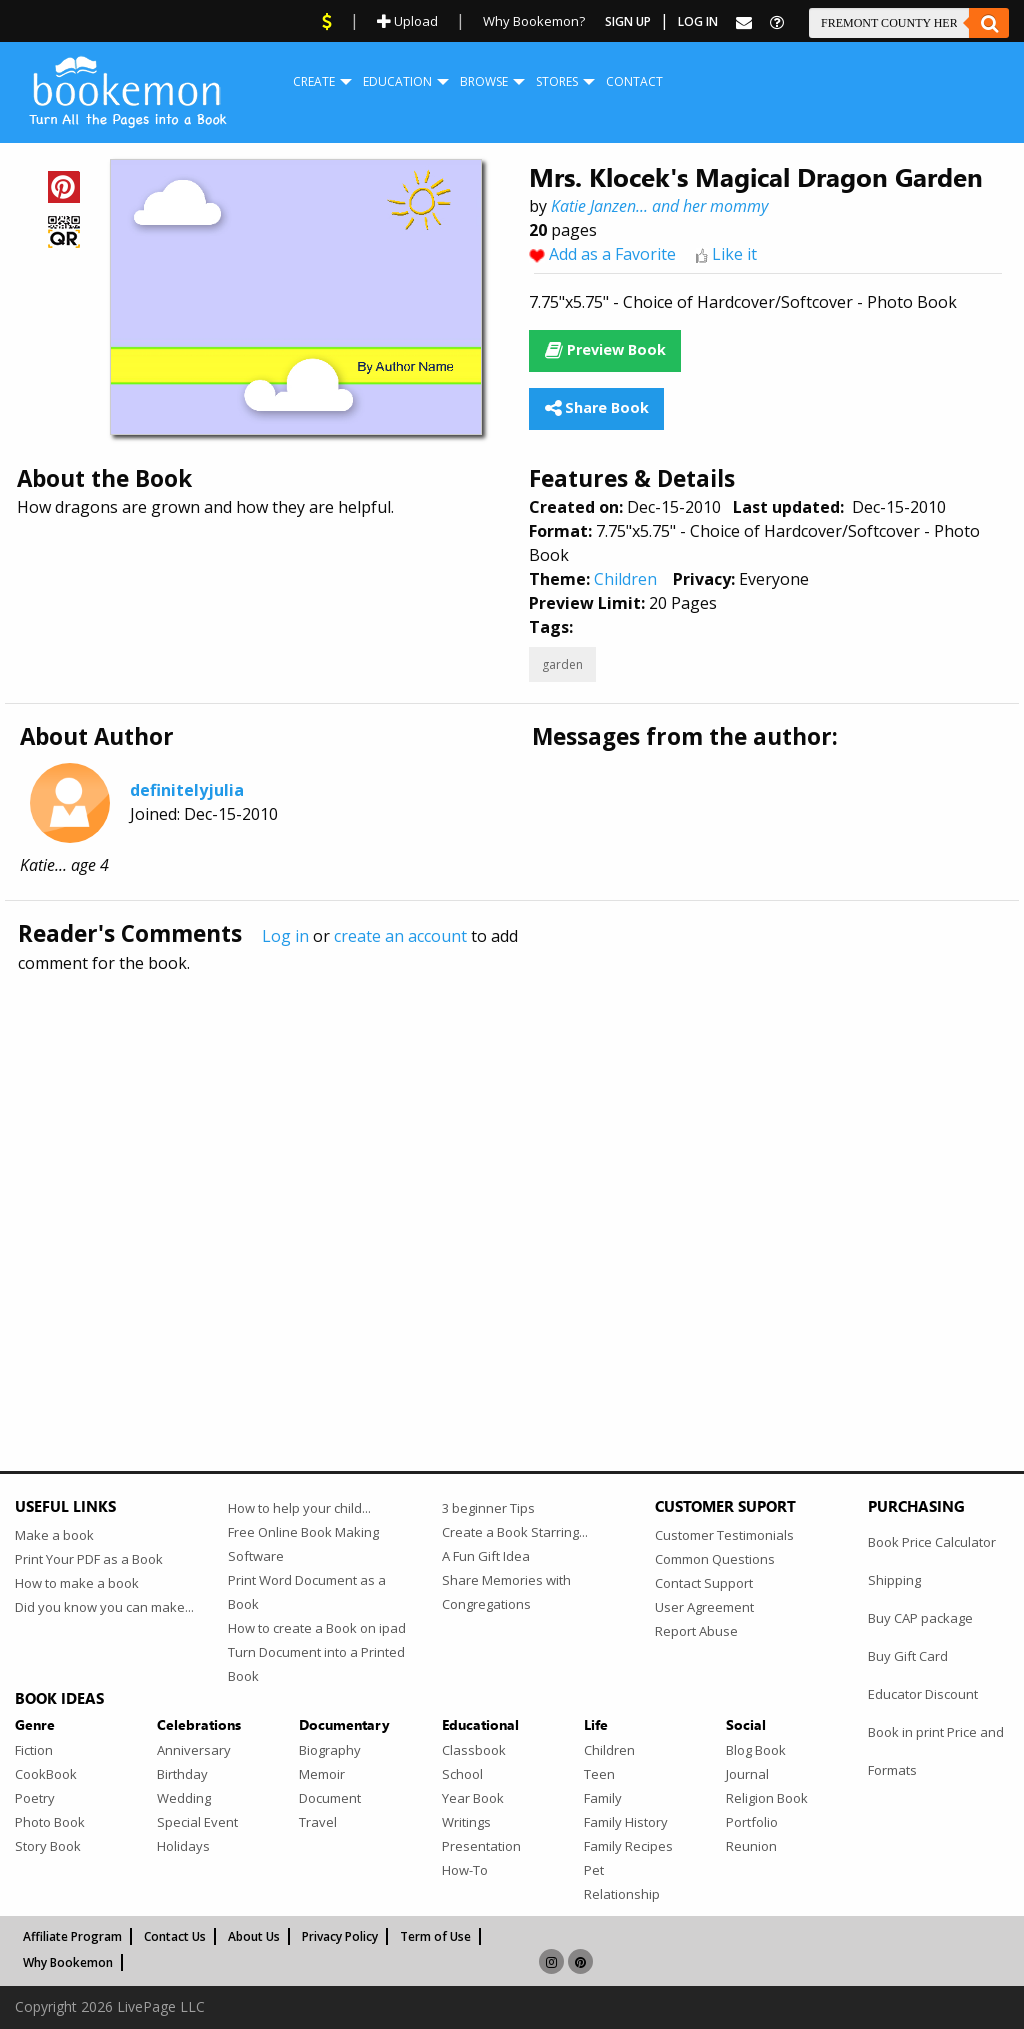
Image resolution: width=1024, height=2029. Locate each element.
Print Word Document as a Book (307, 1592)
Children (625, 579)
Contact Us (175, 1936)
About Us (254, 1936)
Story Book (48, 1846)
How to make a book (77, 1583)
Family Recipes (628, 1846)
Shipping (894, 1580)
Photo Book (50, 1822)
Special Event (197, 1822)
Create (314, 81)
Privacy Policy (340, 1936)
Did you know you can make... (104, 1607)
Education (397, 81)
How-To (465, 1870)
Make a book (54, 1535)
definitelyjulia (187, 790)
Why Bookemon (68, 1962)
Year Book (473, 1798)
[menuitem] (314, 82)
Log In (698, 21)
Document (330, 1798)
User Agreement (704, 1607)
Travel (318, 1822)
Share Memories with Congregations (506, 1592)
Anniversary (194, 1750)
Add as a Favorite (612, 254)
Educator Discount (923, 1694)
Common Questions (715, 1559)
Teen (599, 1774)
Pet (594, 1870)
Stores (557, 81)
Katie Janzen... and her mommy (659, 206)
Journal (747, 1774)
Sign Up (628, 21)
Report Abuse (696, 1631)
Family (603, 1798)
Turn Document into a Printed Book (316, 1664)
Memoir (322, 1774)
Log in (285, 936)
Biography (330, 1750)
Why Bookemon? (534, 21)
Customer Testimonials (724, 1535)
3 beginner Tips (488, 1508)
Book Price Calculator (932, 1542)
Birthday (182, 1774)
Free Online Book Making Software (303, 1544)
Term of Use (435, 1936)
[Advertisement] (512, 1179)
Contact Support (704, 1583)
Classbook (474, 1750)
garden (562, 664)
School (462, 1774)
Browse (484, 81)
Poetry (35, 1798)
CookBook (46, 1774)
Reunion (751, 1846)
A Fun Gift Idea (486, 1556)
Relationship (622, 1894)
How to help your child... (299, 1508)
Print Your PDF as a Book (89, 1559)
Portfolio (752, 1822)
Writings (466, 1822)
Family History (626, 1822)
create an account (400, 936)
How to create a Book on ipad (317, 1628)
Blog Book (756, 1750)
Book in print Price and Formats (936, 1751)
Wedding (184, 1798)
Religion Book (767, 1798)
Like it (734, 254)
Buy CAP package (920, 1618)
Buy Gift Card (908, 1656)
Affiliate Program (72, 1936)
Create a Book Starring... (515, 1532)
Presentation (481, 1846)
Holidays (183, 1846)
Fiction (34, 1750)
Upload (407, 21)
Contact (634, 81)
